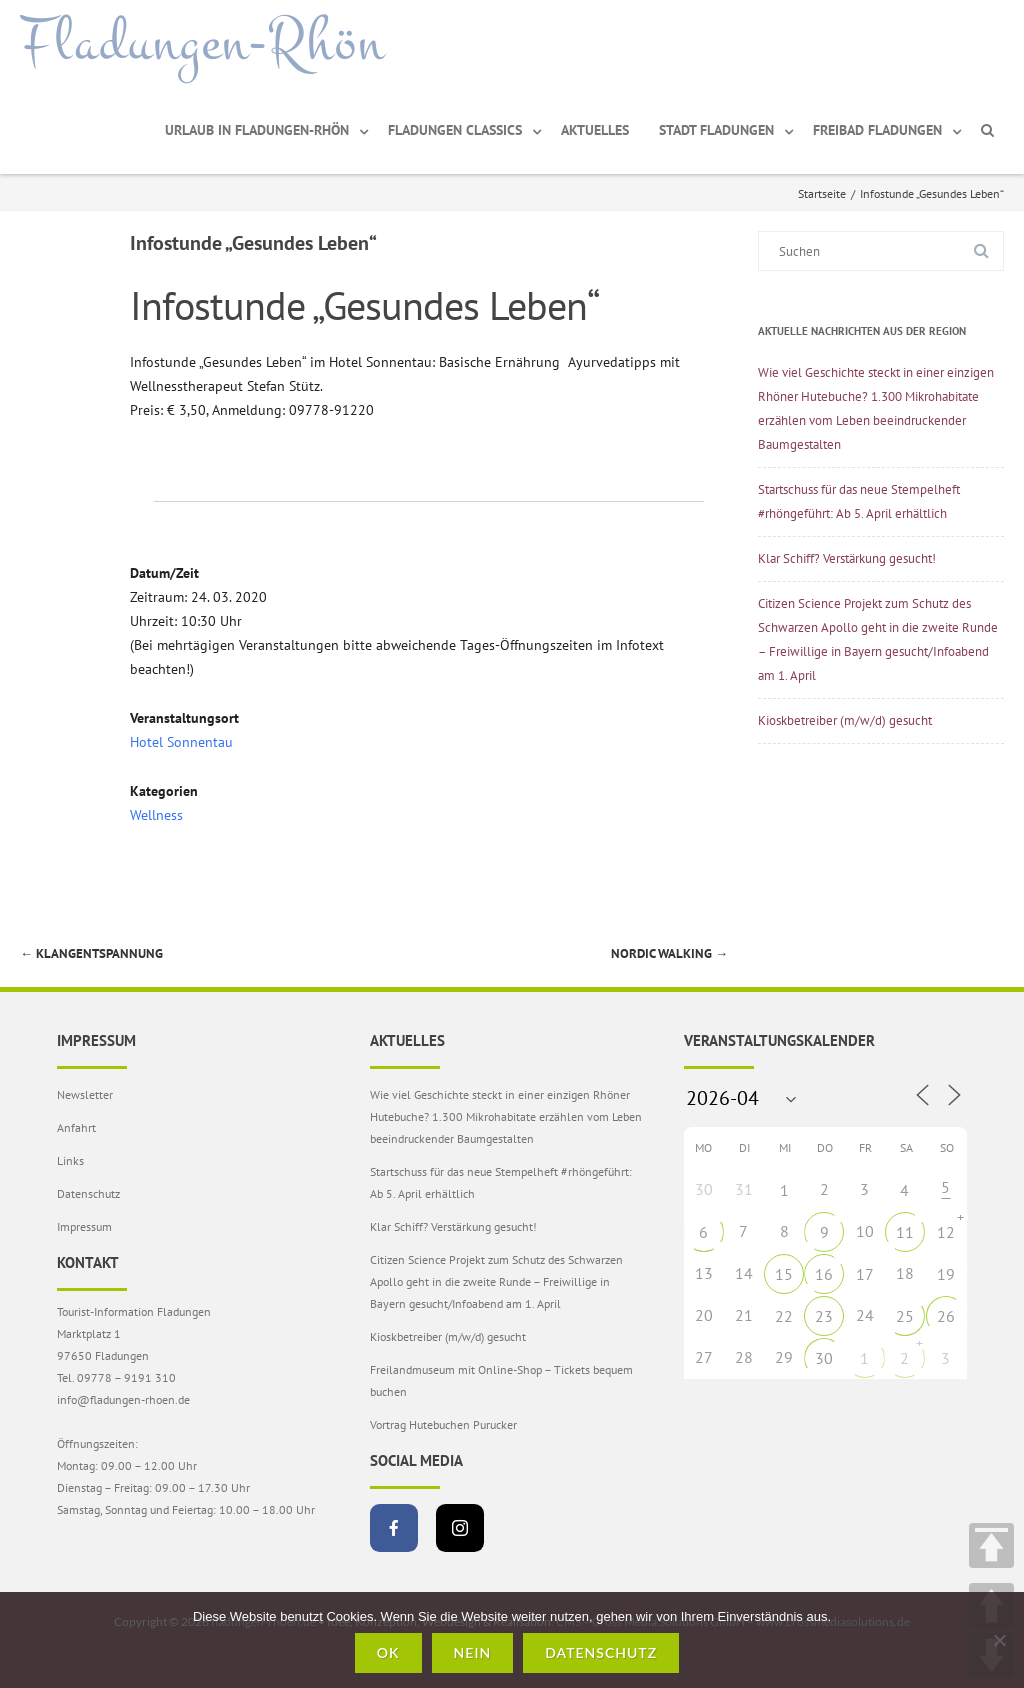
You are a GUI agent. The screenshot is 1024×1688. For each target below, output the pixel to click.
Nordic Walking (669, 953)
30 (824, 1358)
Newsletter (85, 1094)
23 (824, 1316)
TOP (991, 1545)
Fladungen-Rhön (202, 43)
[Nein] (999, 1640)
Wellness (156, 815)
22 (784, 1316)
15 (784, 1274)
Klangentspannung (91, 953)
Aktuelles (595, 130)
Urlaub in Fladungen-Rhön (257, 130)
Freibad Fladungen (877, 130)
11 (905, 1232)
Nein (473, 1652)
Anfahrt (76, 1127)
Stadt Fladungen (716, 130)
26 (946, 1316)
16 (824, 1274)
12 (946, 1232)
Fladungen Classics (455, 130)
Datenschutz (88, 1193)
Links (70, 1160)
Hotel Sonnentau (181, 742)
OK (388, 1652)
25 (905, 1316)
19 (946, 1274)
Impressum (84, 1226)
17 (865, 1274)
